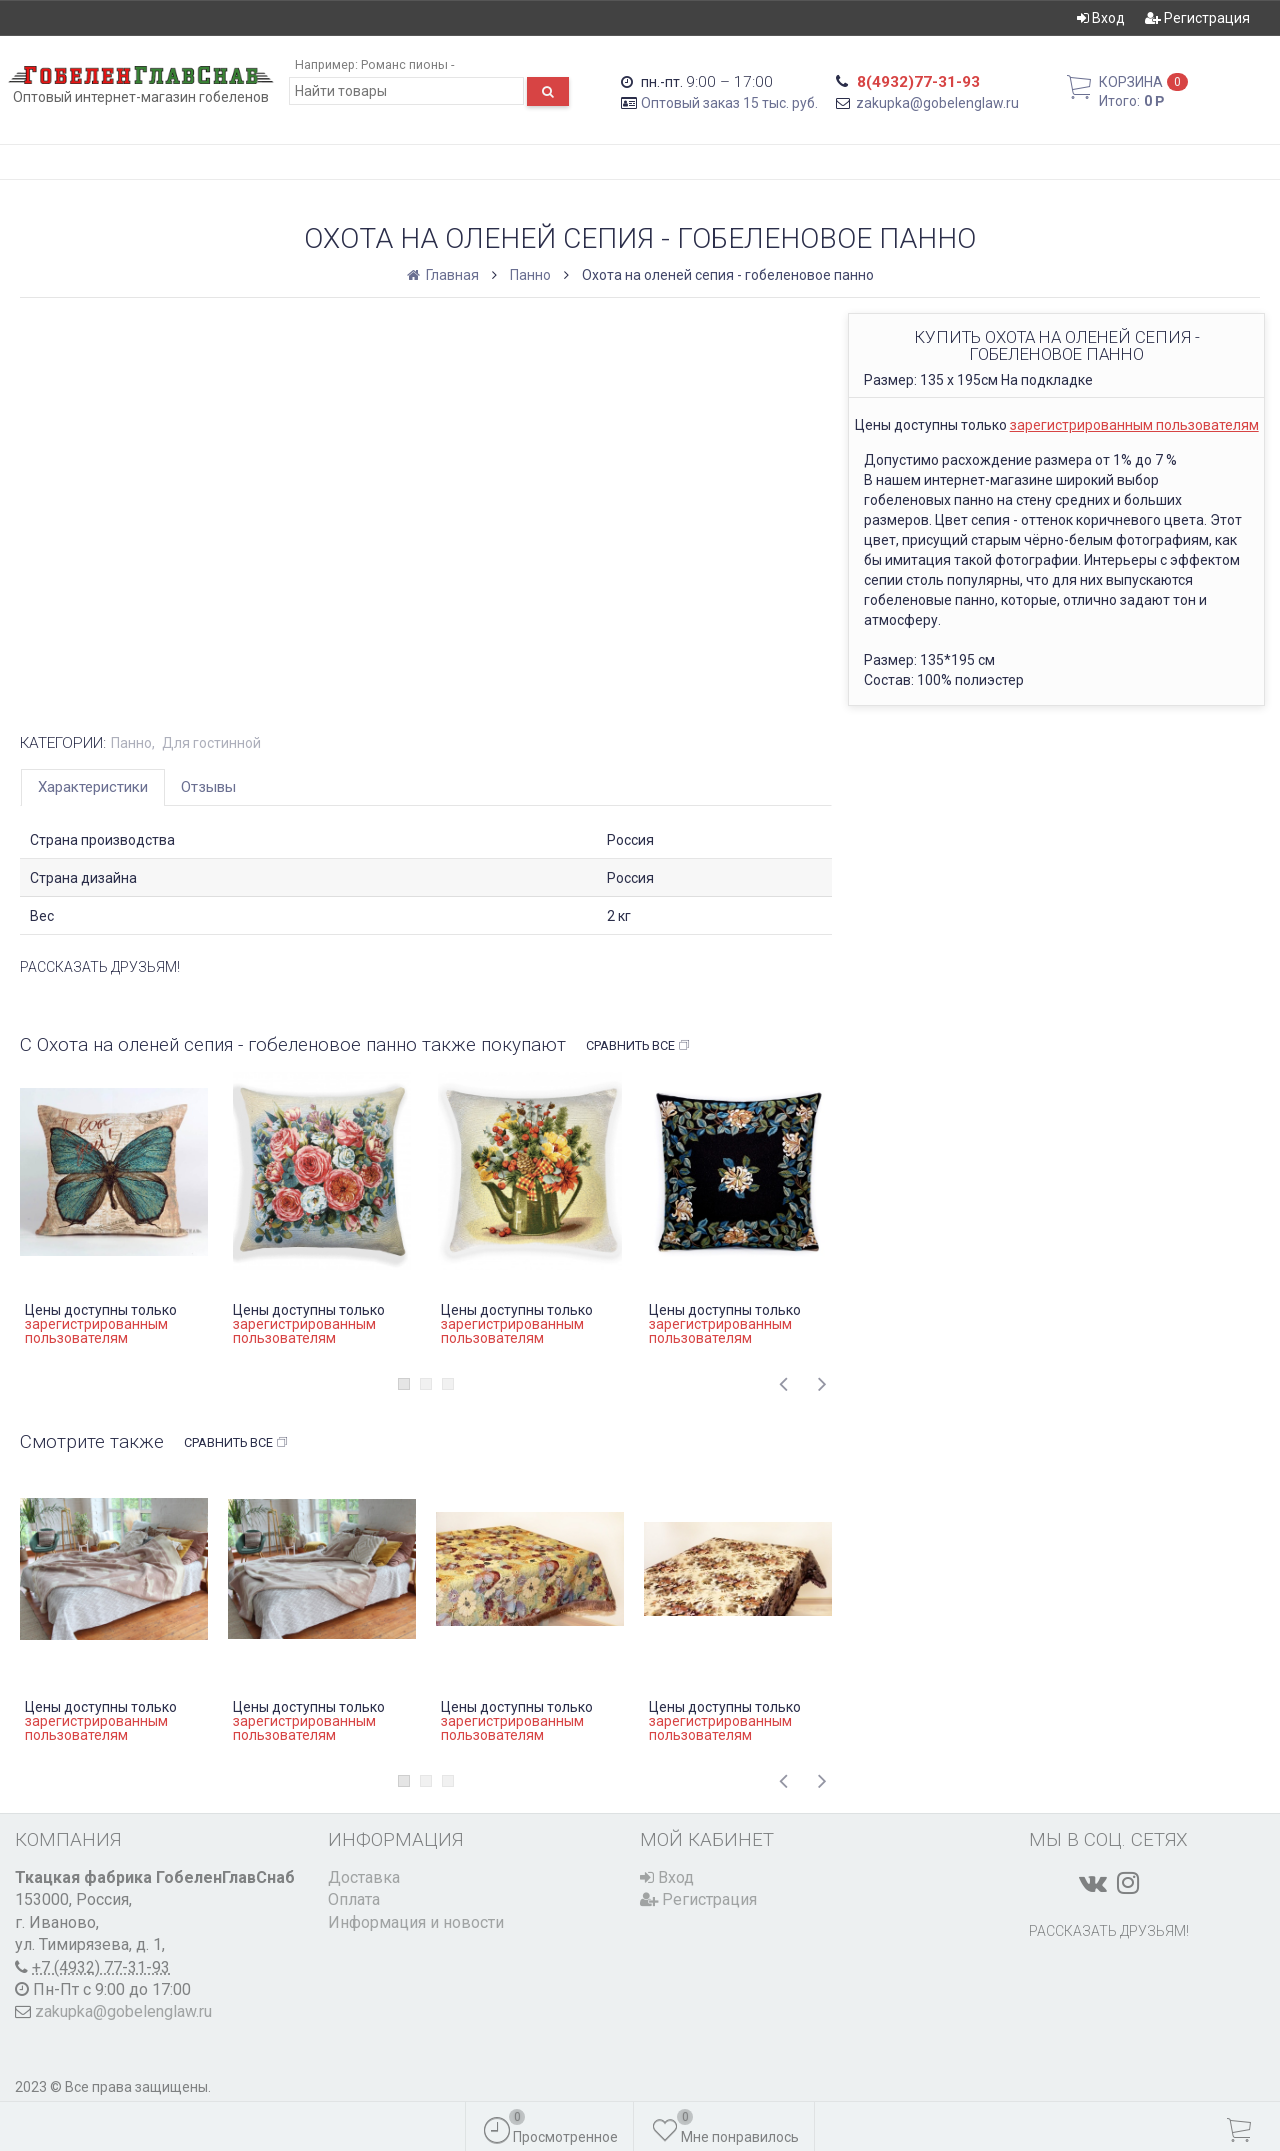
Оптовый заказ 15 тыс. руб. (729, 103)
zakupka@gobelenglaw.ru (937, 103)
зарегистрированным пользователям (1134, 425)
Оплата (354, 1899)
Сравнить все (638, 1046)
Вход (1101, 18)
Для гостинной (211, 743)
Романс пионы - (407, 64)
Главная (444, 275)
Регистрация (1197, 18)
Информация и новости (416, 1922)
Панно (530, 275)
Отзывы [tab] (208, 787)
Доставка (364, 1877)
